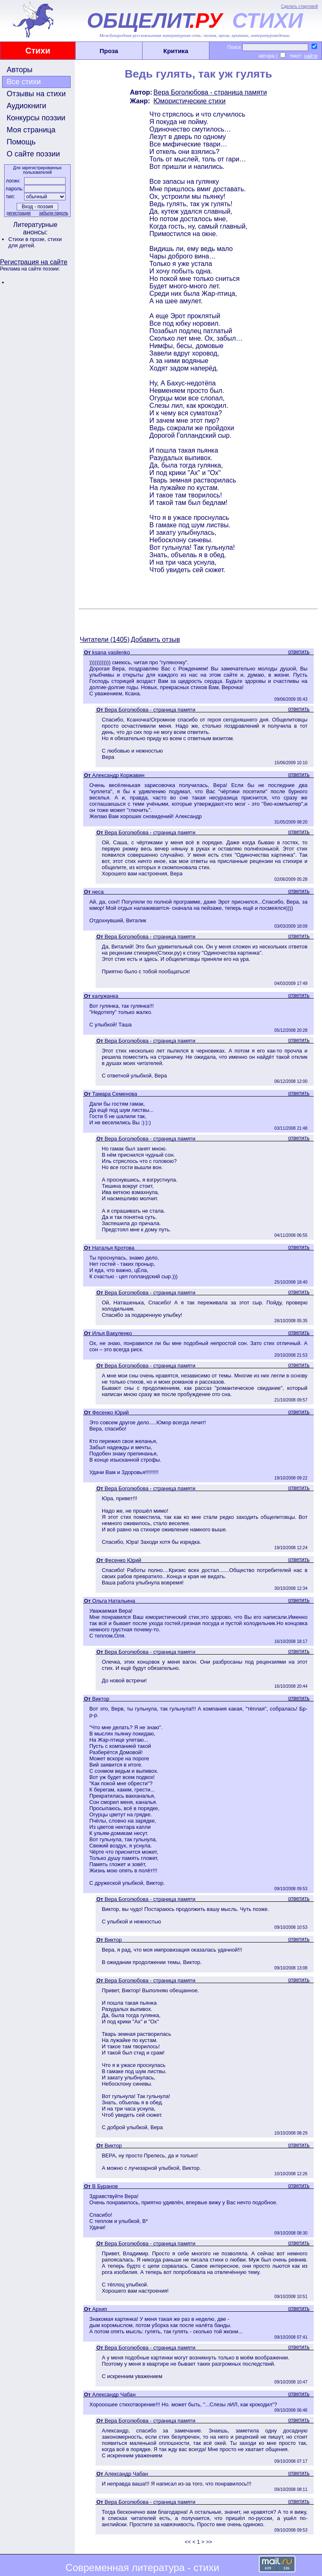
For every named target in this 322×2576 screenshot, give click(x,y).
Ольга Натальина (113, 1601)
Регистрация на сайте (33, 262)
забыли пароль (53, 213)
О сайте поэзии (33, 154)
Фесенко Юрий (110, 1412)
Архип (99, 2309)
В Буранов (105, 2186)
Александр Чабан (113, 2394)
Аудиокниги (26, 106)
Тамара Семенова (114, 1094)
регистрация (19, 213)
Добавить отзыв (155, 639)
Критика (175, 50)
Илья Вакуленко (112, 1333)
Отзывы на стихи (36, 94)
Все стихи (24, 82)
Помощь (21, 142)
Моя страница (31, 130)
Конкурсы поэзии (36, 118)
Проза (109, 50)
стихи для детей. (35, 242)
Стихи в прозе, (27, 239)
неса (98, 892)
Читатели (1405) (105, 639)
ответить (299, 651)
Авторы (19, 70)
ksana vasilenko (111, 652)
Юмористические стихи (189, 101)
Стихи (37, 50)
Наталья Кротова (113, 1248)
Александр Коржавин (118, 775)
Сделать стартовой (299, 6)
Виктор (100, 1699)
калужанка (105, 996)
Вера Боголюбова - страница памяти (210, 92)
